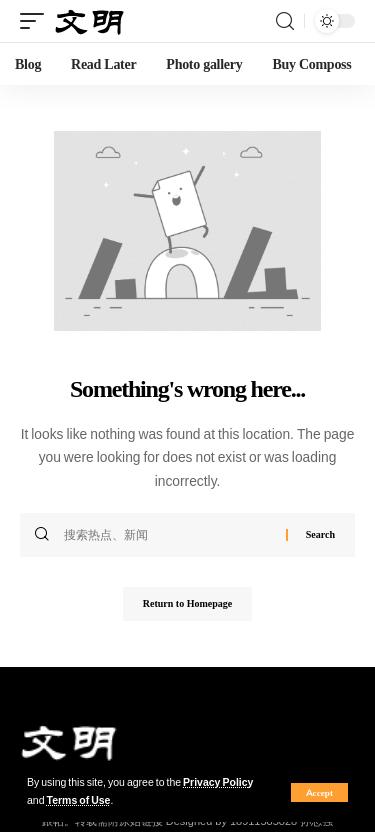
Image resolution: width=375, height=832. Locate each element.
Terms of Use (79, 800)
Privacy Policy (218, 782)
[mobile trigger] (37, 21)
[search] (285, 21)
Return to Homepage (187, 603)
